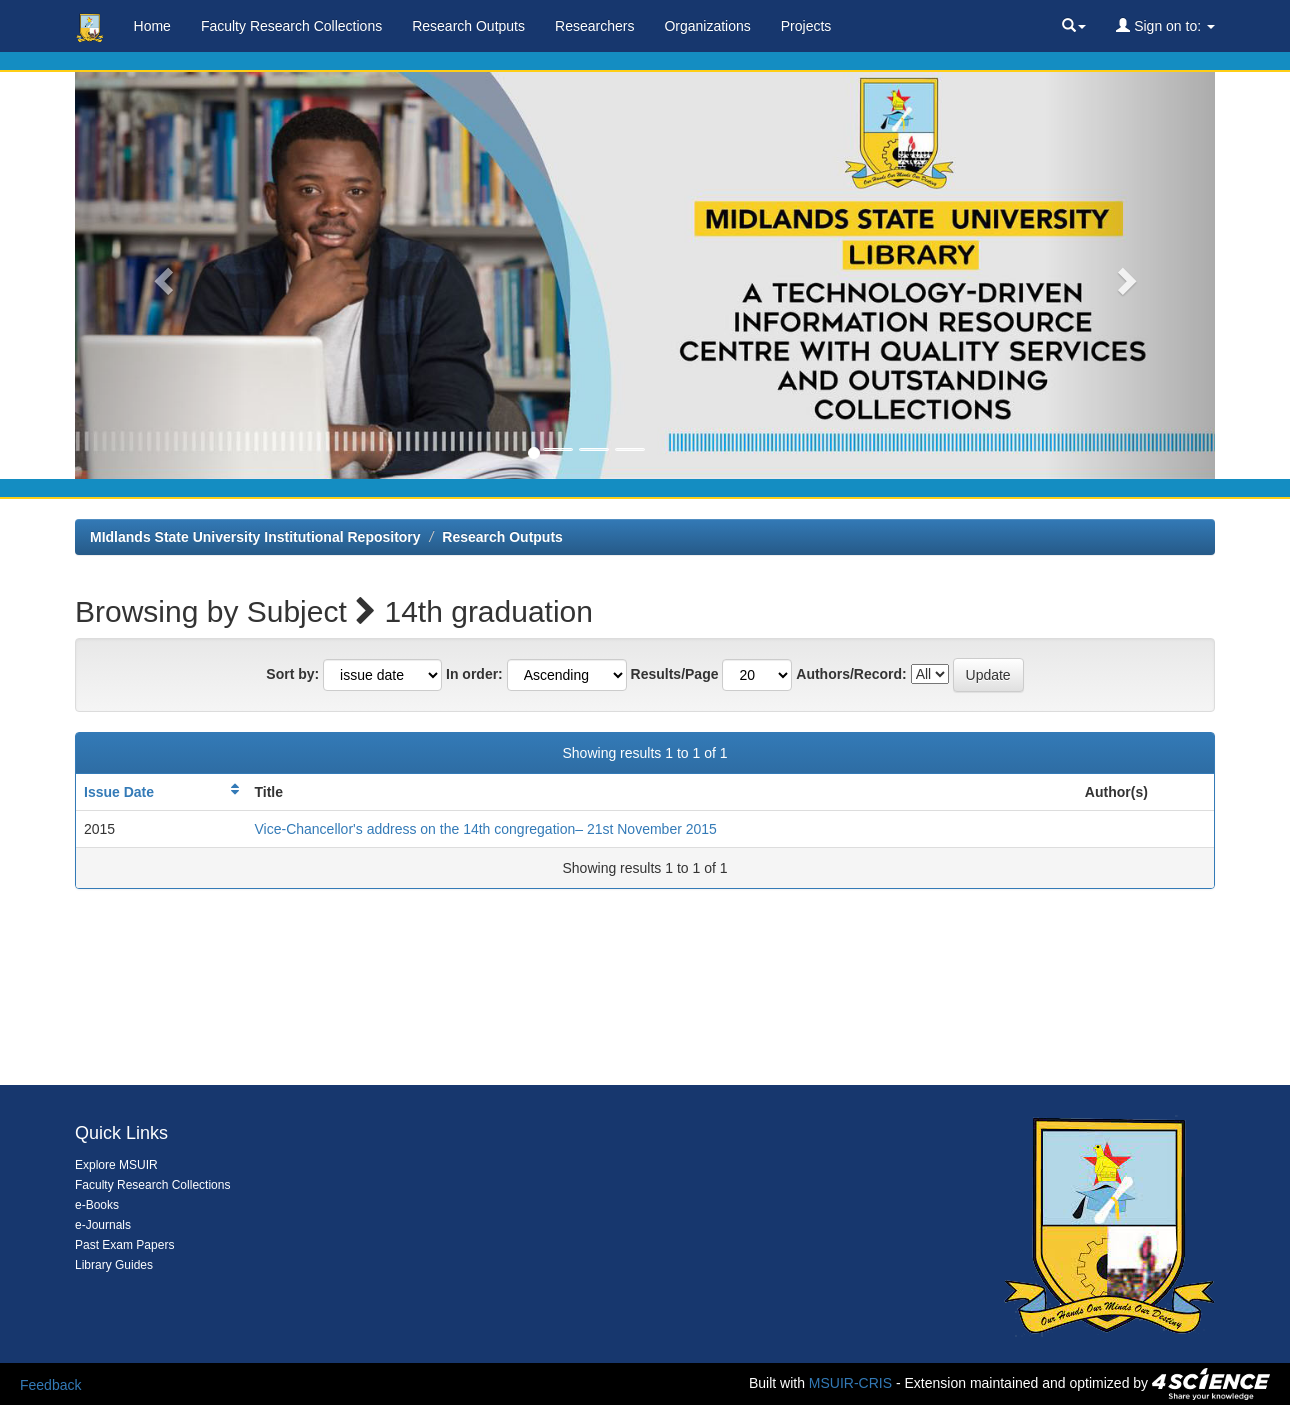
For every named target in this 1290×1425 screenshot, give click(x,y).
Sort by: (292, 674)
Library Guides (114, 1265)
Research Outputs (468, 26)
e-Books (97, 1205)
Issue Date (119, 792)
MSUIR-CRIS (850, 1383)
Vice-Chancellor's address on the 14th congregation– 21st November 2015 (486, 829)
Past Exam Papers (124, 1245)
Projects (806, 26)
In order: (474, 674)
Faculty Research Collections (291, 26)
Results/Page (675, 674)
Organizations (707, 26)
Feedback (50, 1385)
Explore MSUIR (116, 1165)
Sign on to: (1165, 26)
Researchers (594, 26)
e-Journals (103, 1225)
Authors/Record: (851, 674)
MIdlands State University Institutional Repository (255, 537)
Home (152, 26)
